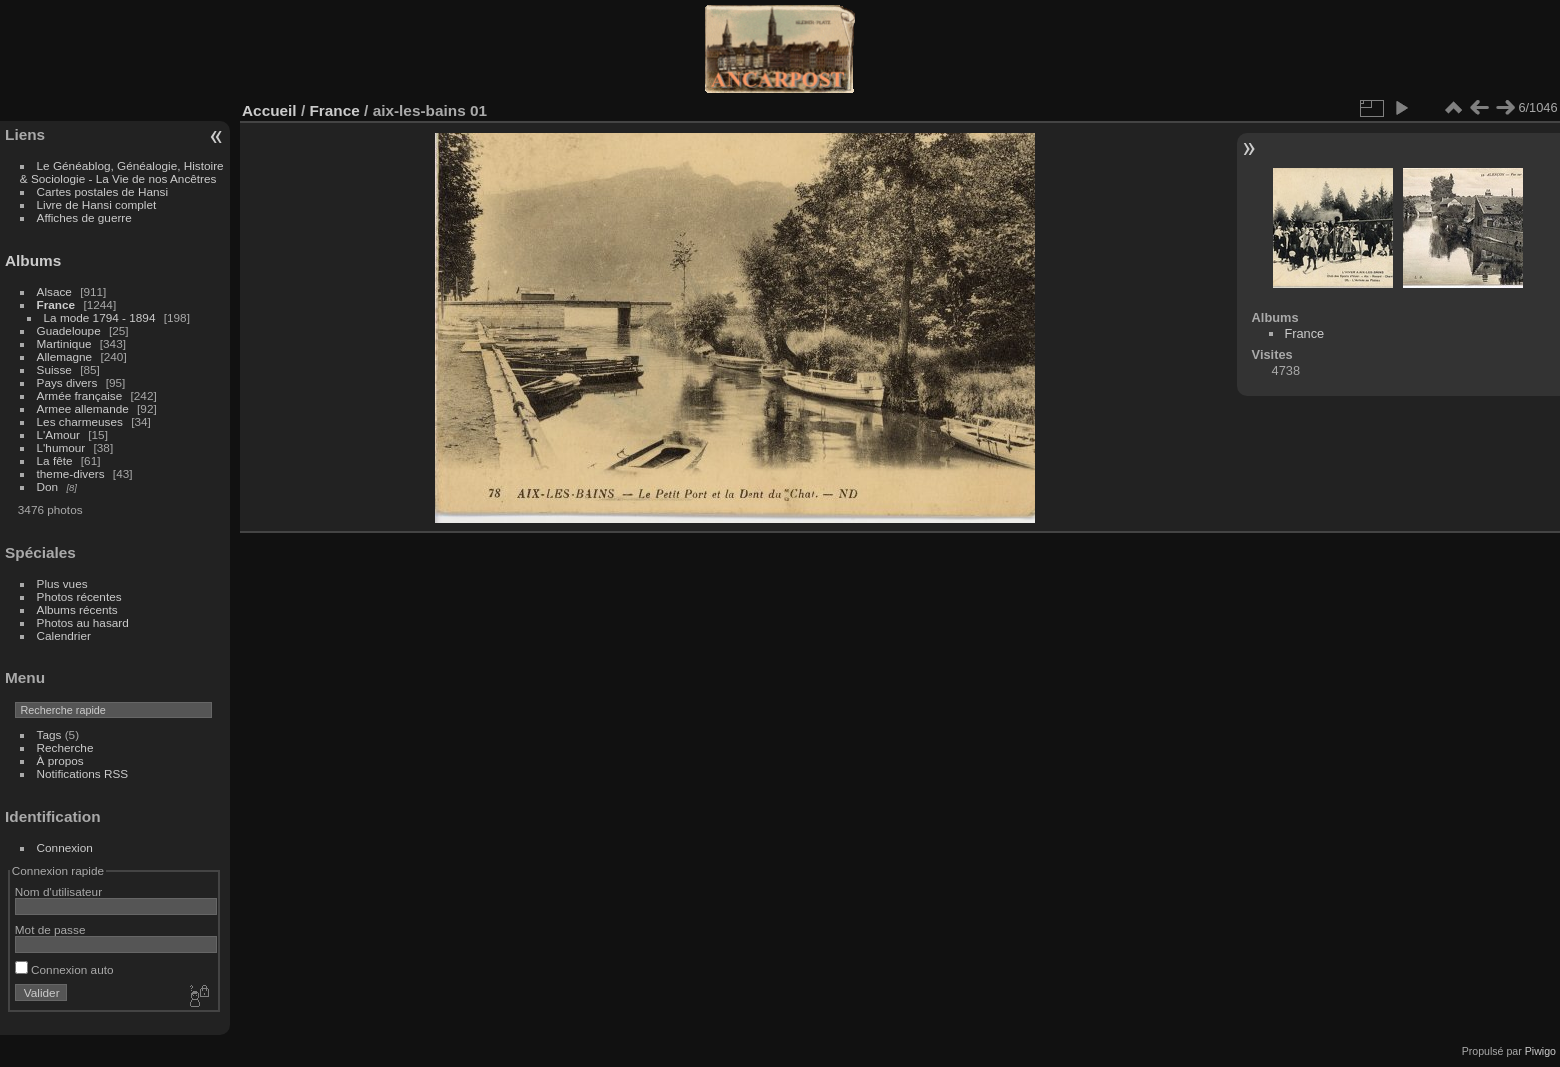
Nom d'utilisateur (58, 891)
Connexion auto (64, 969)
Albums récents (77, 609)
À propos (60, 760)
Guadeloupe (69, 330)
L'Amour (58, 434)
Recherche (65, 747)
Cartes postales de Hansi (102, 191)
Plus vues (62, 583)
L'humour (61, 447)
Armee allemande (83, 408)
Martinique (64, 343)
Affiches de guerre (84, 217)
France (56, 304)
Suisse (54, 369)
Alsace (54, 291)
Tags (49, 734)
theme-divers (71, 473)
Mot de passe (50, 929)
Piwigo (1540, 1051)
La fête (55, 460)
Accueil (269, 110)
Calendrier (64, 635)
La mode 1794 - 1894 (100, 317)
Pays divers (67, 382)
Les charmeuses (80, 421)
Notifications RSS (83, 773)
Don (48, 486)
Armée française (80, 395)
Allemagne (65, 356)
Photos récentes (79, 596)
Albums (33, 260)
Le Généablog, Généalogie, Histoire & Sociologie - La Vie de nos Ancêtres (122, 172)
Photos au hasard (83, 622)
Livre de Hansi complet (97, 204)
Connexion (65, 847)
